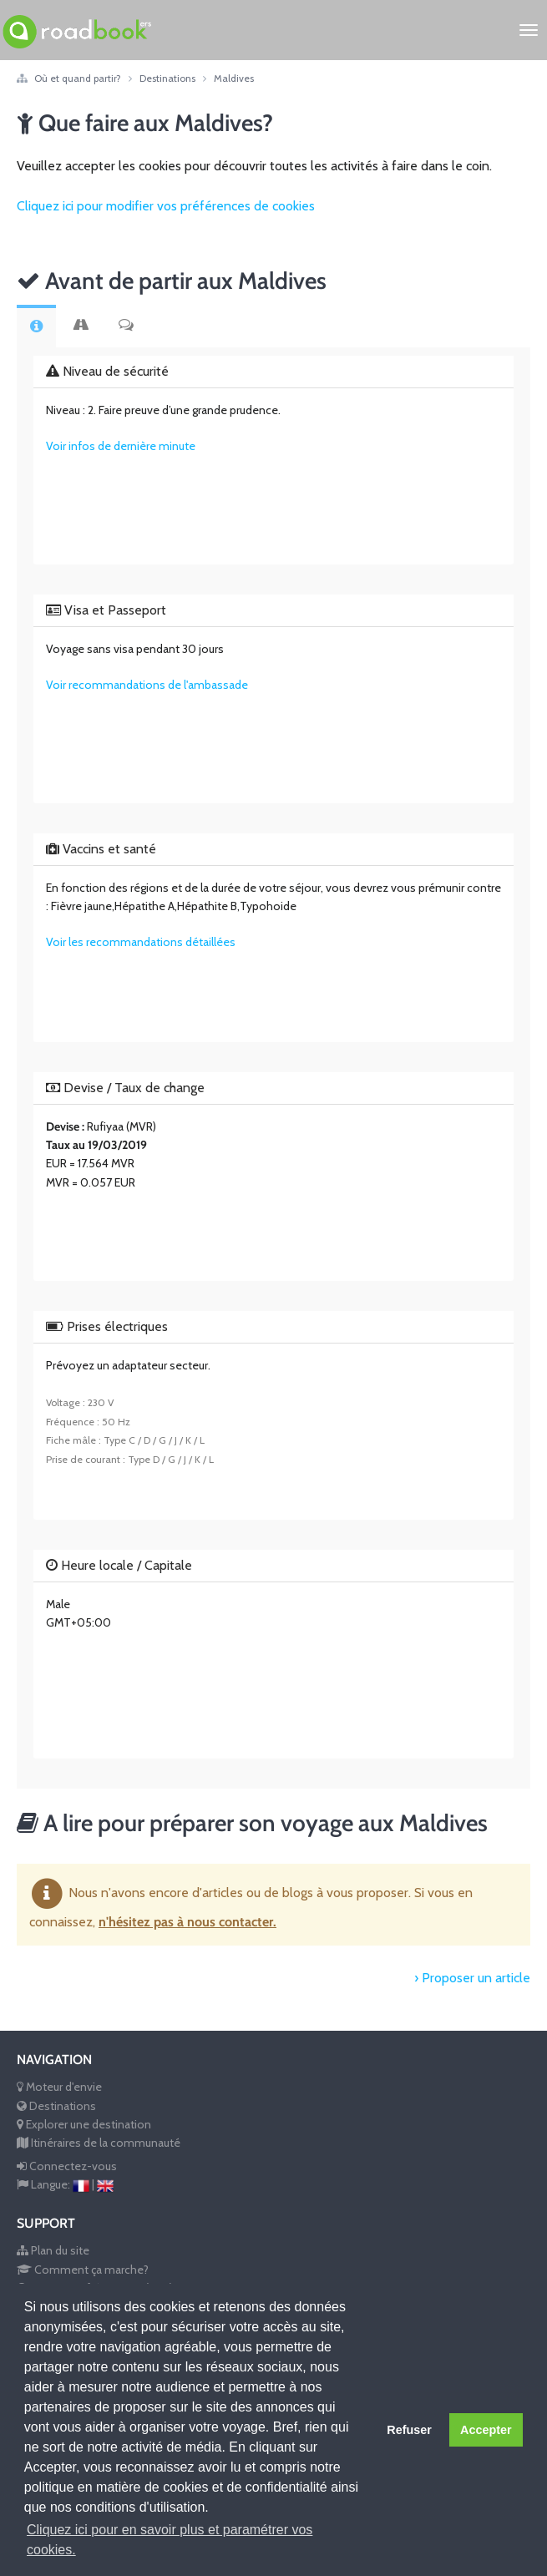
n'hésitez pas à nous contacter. (187, 1922)
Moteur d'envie (59, 2086)
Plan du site (53, 2250)
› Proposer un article (472, 1978)
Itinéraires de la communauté (98, 2142)
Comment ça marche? (83, 2269)
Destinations (168, 78)
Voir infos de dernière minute (120, 445)
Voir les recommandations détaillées (141, 941)
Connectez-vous (67, 2166)
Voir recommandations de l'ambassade (147, 684)
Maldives (234, 78)
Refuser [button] (409, 2430)
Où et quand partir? (79, 78)
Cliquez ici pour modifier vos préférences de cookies (166, 206)
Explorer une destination (84, 2124)
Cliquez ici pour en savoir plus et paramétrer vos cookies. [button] (169, 2540)
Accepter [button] (486, 2430)
